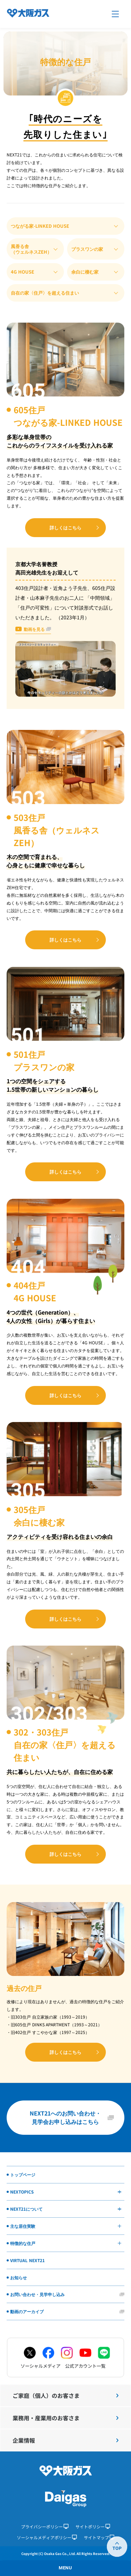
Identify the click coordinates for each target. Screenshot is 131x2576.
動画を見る (34, 629)
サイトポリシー (92, 2526)
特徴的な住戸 (65, 2243)
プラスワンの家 (87, 249)
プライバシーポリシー (44, 2526)
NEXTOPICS (65, 2192)
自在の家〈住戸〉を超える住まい (45, 292)
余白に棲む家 (85, 271)
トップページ (22, 2174)
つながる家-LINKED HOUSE (40, 226)
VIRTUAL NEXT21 (27, 2260)
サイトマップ (99, 2537)
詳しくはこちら (65, 527)
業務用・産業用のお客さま (65, 2418)
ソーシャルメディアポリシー (47, 2537)
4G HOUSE (22, 271)
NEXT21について (65, 2209)
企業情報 (65, 2440)
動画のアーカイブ (27, 2311)
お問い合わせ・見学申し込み (37, 2294)
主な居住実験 (65, 2226)
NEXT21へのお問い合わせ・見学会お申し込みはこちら (65, 2117)
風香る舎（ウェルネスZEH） (31, 249)
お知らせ (18, 2277)
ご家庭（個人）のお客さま (65, 2395)
